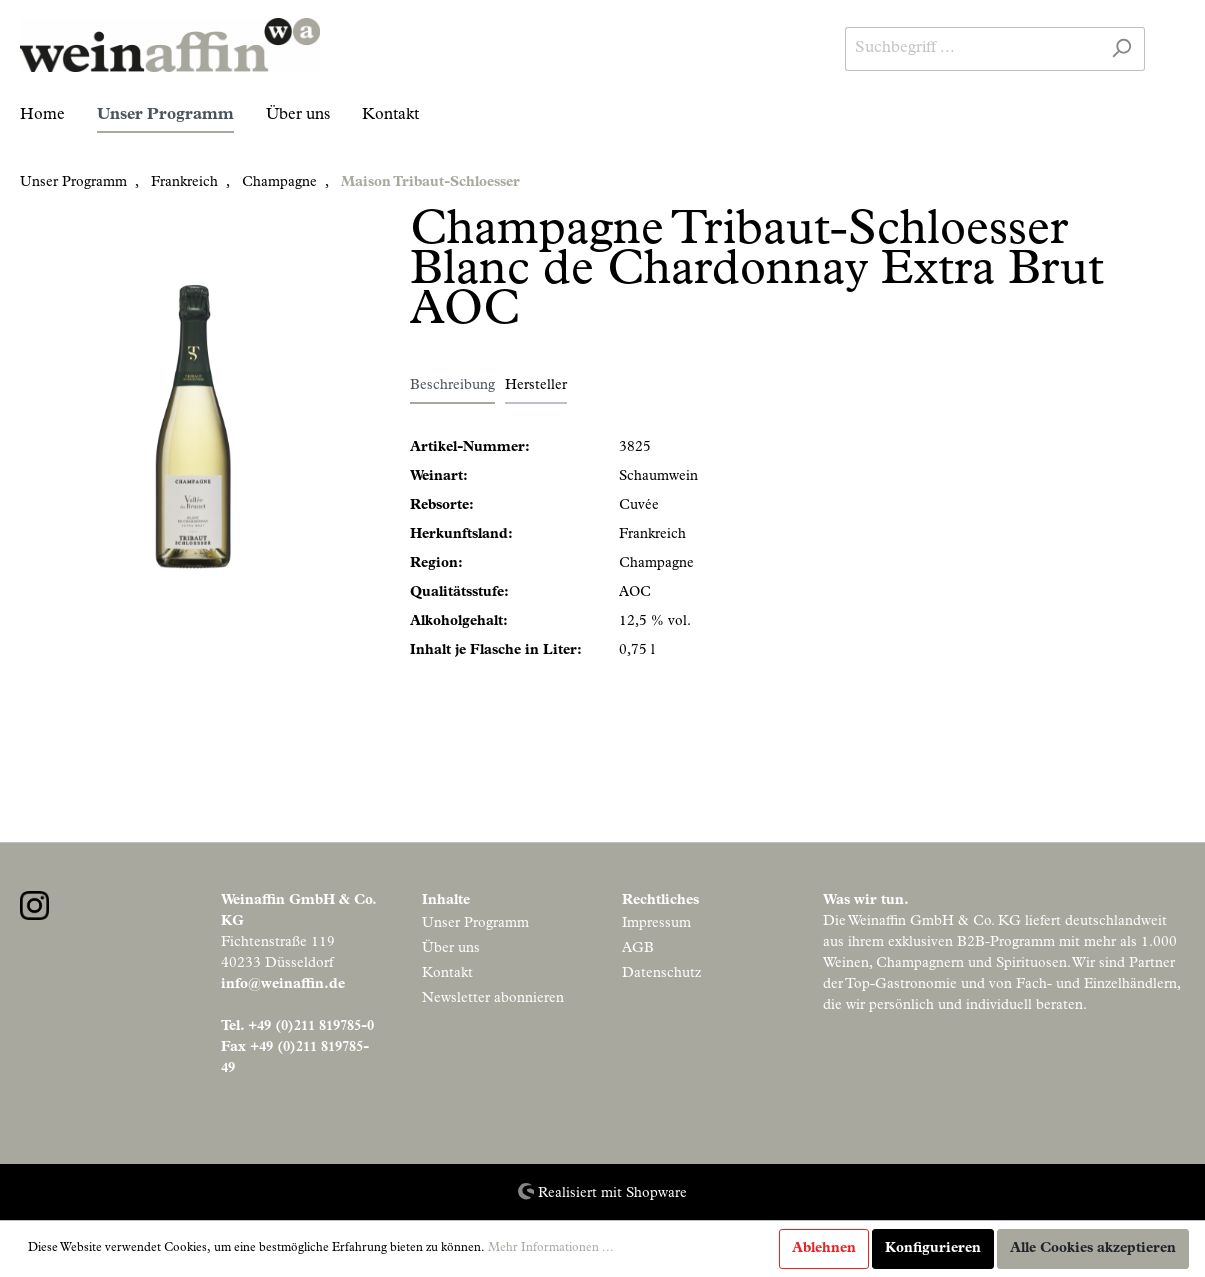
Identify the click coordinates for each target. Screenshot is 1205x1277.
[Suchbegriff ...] (972, 49)
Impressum (656, 924)
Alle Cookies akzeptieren (1093, 1249)
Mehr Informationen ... (551, 1249)
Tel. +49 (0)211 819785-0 (297, 1027)
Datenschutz (661, 974)
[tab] (452, 386)
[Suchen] (1121, 49)
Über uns (451, 949)
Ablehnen (824, 1249)
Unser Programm (475, 924)
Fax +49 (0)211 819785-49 (295, 1058)
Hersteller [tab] (536, 386)
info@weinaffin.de (283, 985)
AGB (638, 949)
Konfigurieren (933, 1249)
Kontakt (447, 974)
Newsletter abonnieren (493, 999)
